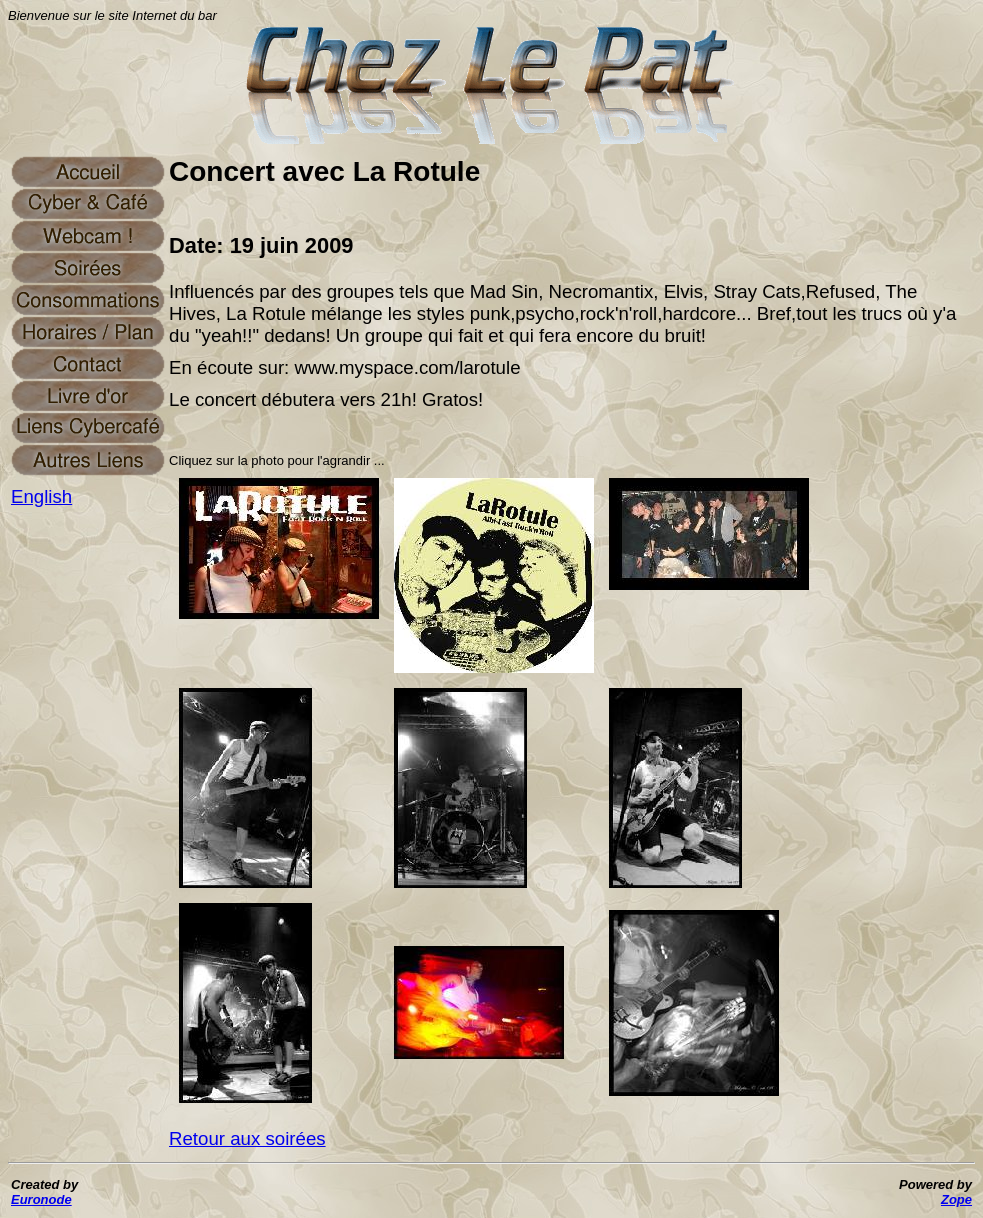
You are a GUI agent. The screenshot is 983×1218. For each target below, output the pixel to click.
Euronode (41, 1199)
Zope (956, 1199)
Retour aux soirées (247, 1138)
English (41, 496)
